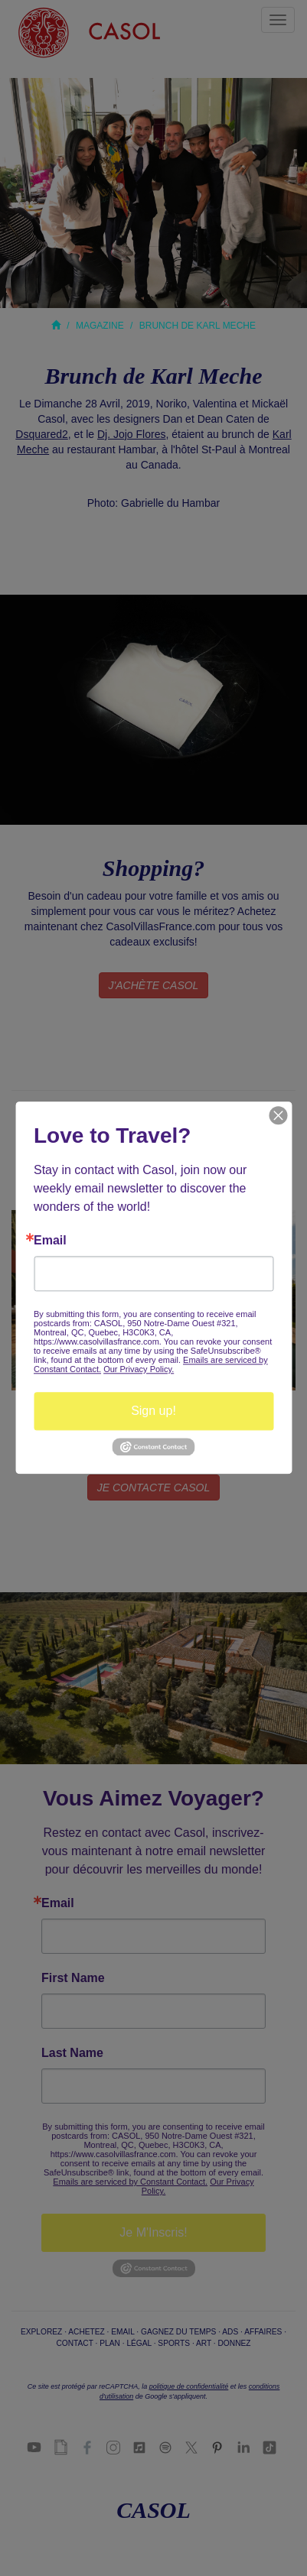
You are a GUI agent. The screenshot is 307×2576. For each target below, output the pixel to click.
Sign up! (153, 1410)
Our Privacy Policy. (138, 1369)
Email (50, 1240)
